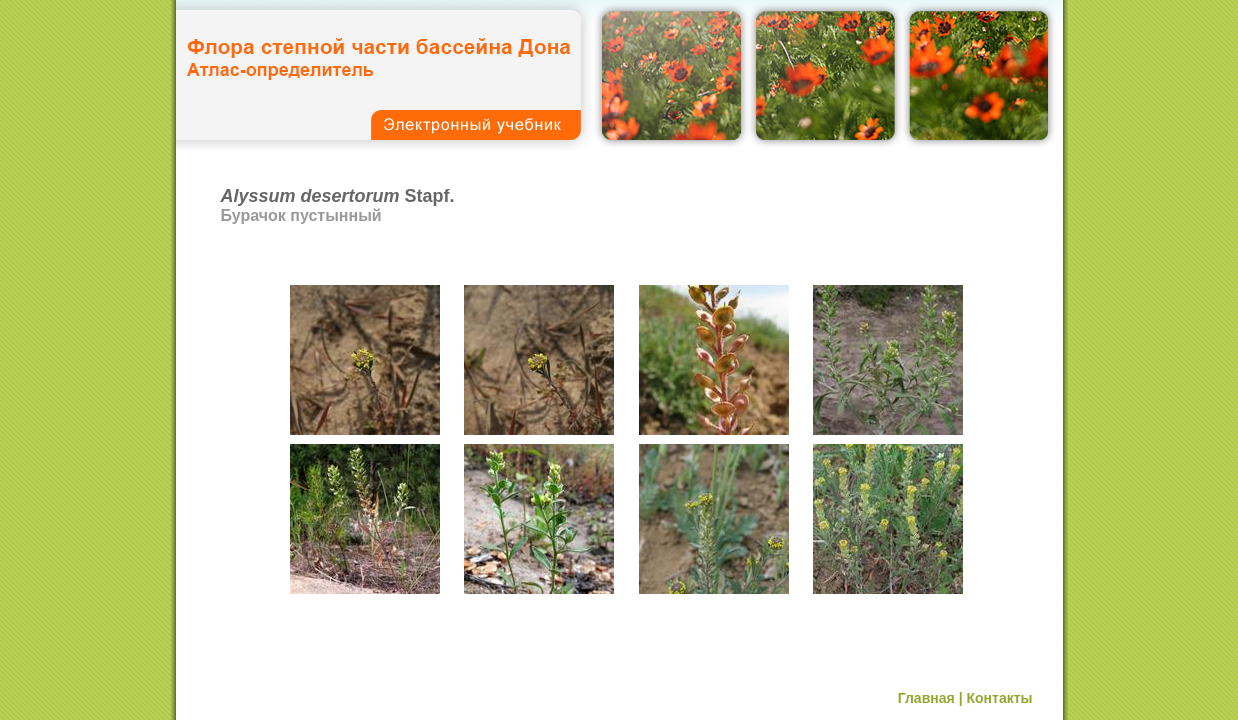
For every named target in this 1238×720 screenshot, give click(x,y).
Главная (926, 698)
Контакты (999, 698)
